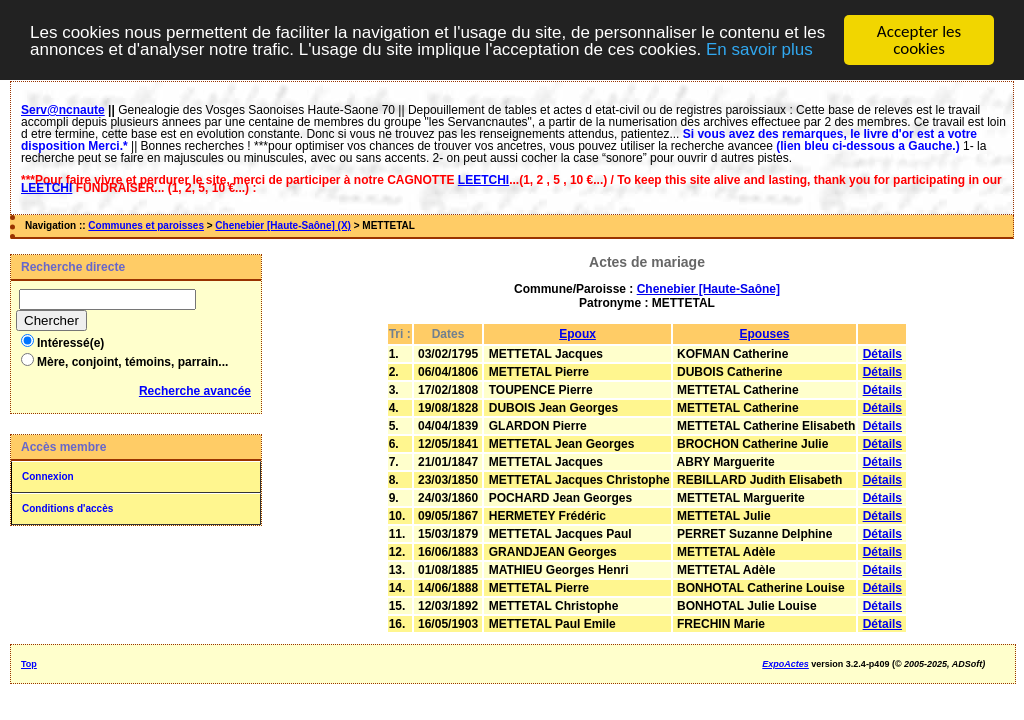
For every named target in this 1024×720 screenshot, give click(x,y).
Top (29, 664)
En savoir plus (759, 49)
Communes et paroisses (146, 225)
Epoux (577, 334)
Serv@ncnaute (63, 110)
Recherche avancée (195, 391)
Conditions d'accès (67, 508)
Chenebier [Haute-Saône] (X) (283, 225)
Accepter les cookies (919, 40)
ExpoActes (785, 664)
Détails (882, 354)
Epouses (764, 334)
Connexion (48, 476)
